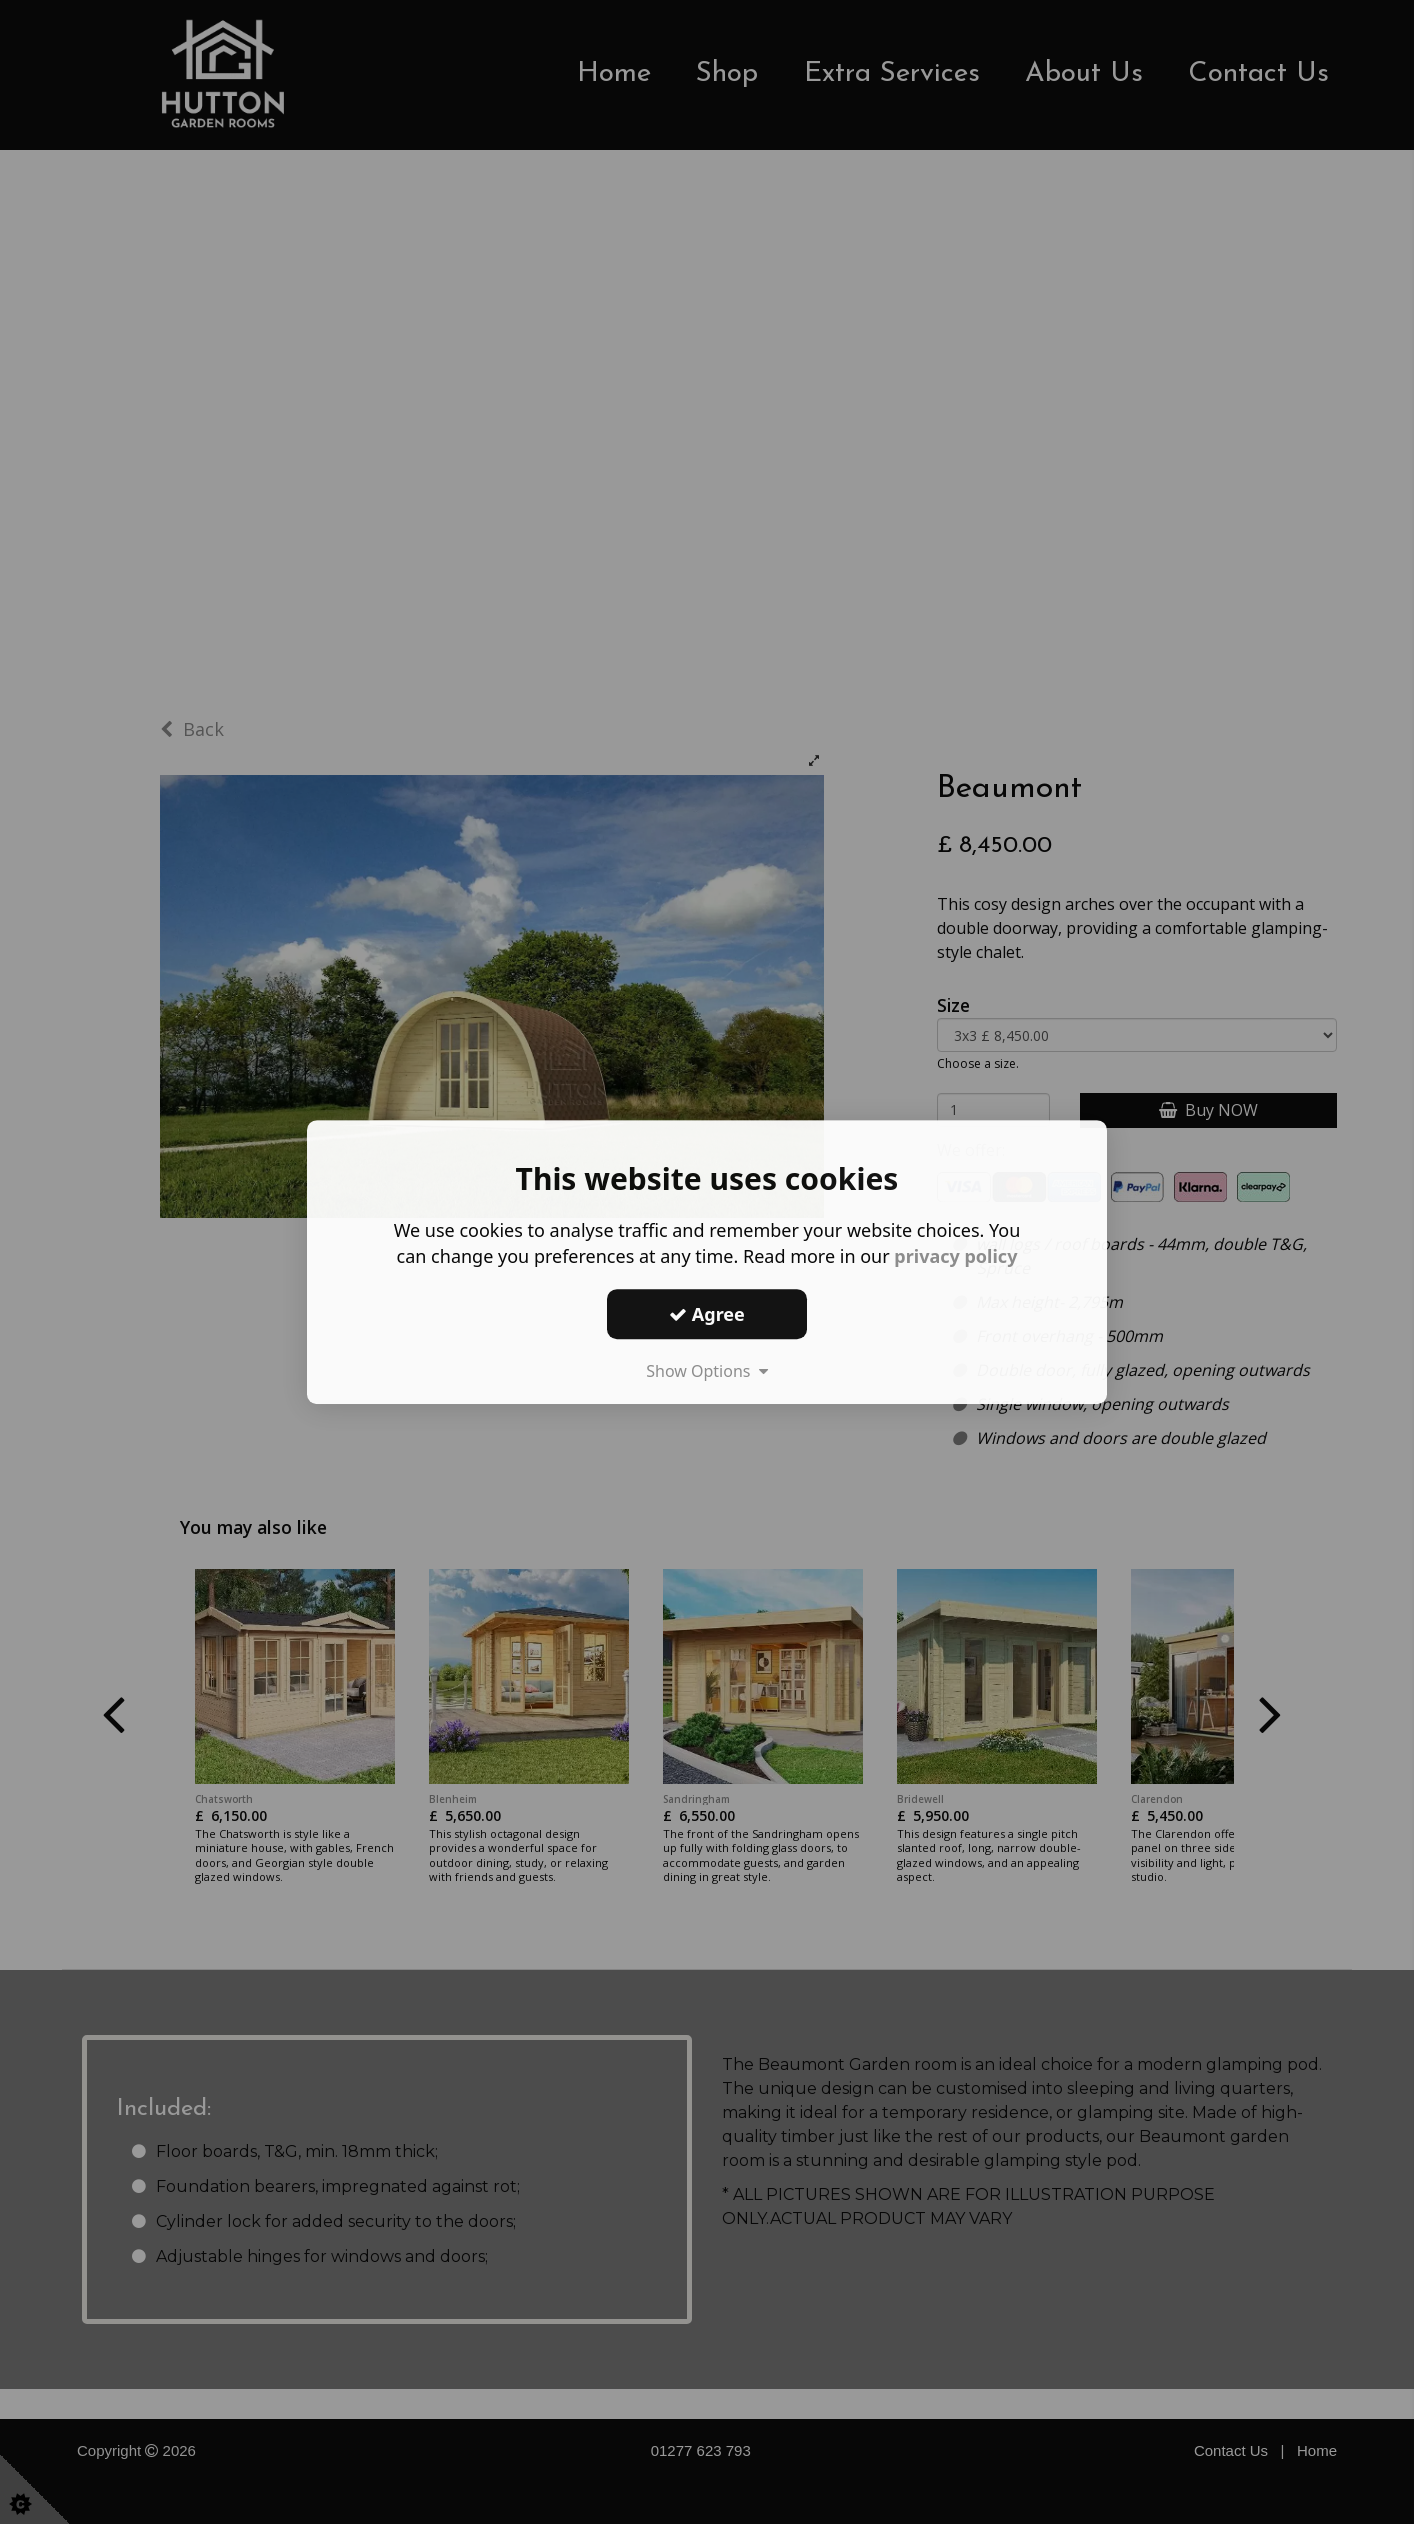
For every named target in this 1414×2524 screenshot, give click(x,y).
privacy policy (955, 1256)
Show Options (707, 1371)
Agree (707, 1314)
